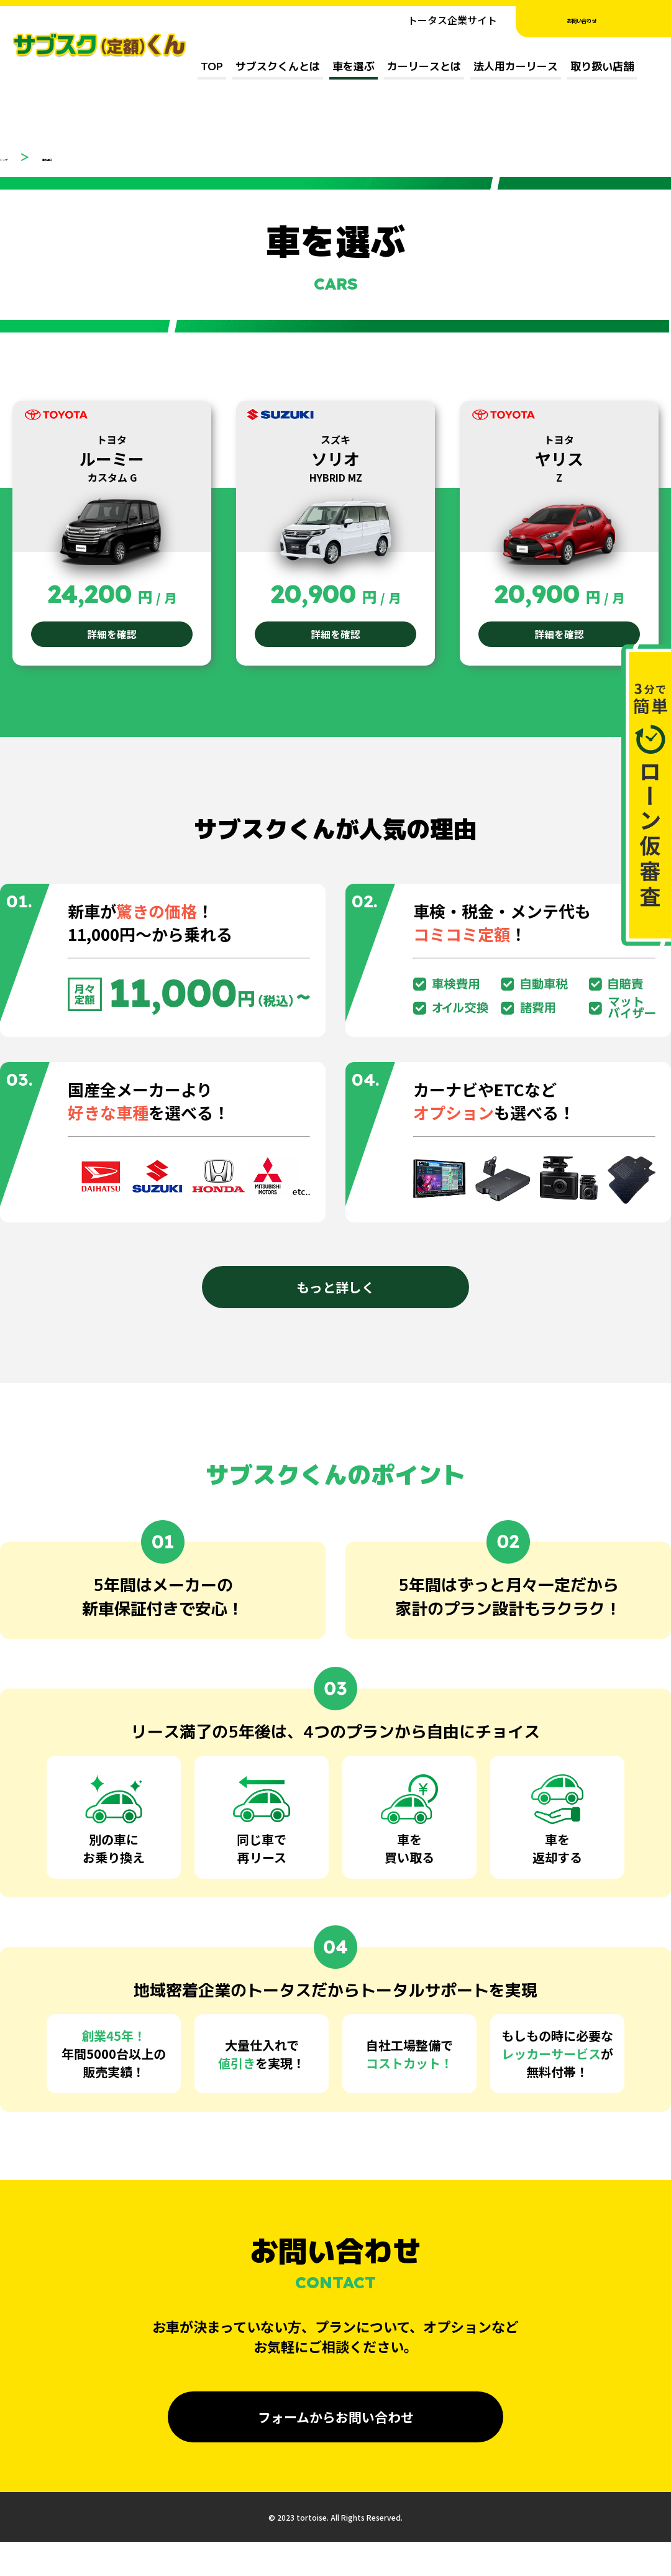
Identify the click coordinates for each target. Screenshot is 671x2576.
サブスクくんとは (277, 66)
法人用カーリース (515, 66)
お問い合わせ (593, 20)
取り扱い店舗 (602, 66)
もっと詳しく (335, 1292)
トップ (15, 156)
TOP (212, 66)
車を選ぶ (353, 66)
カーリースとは (424, 66)
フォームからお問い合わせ (336, 2420)
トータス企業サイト (452, 19)
